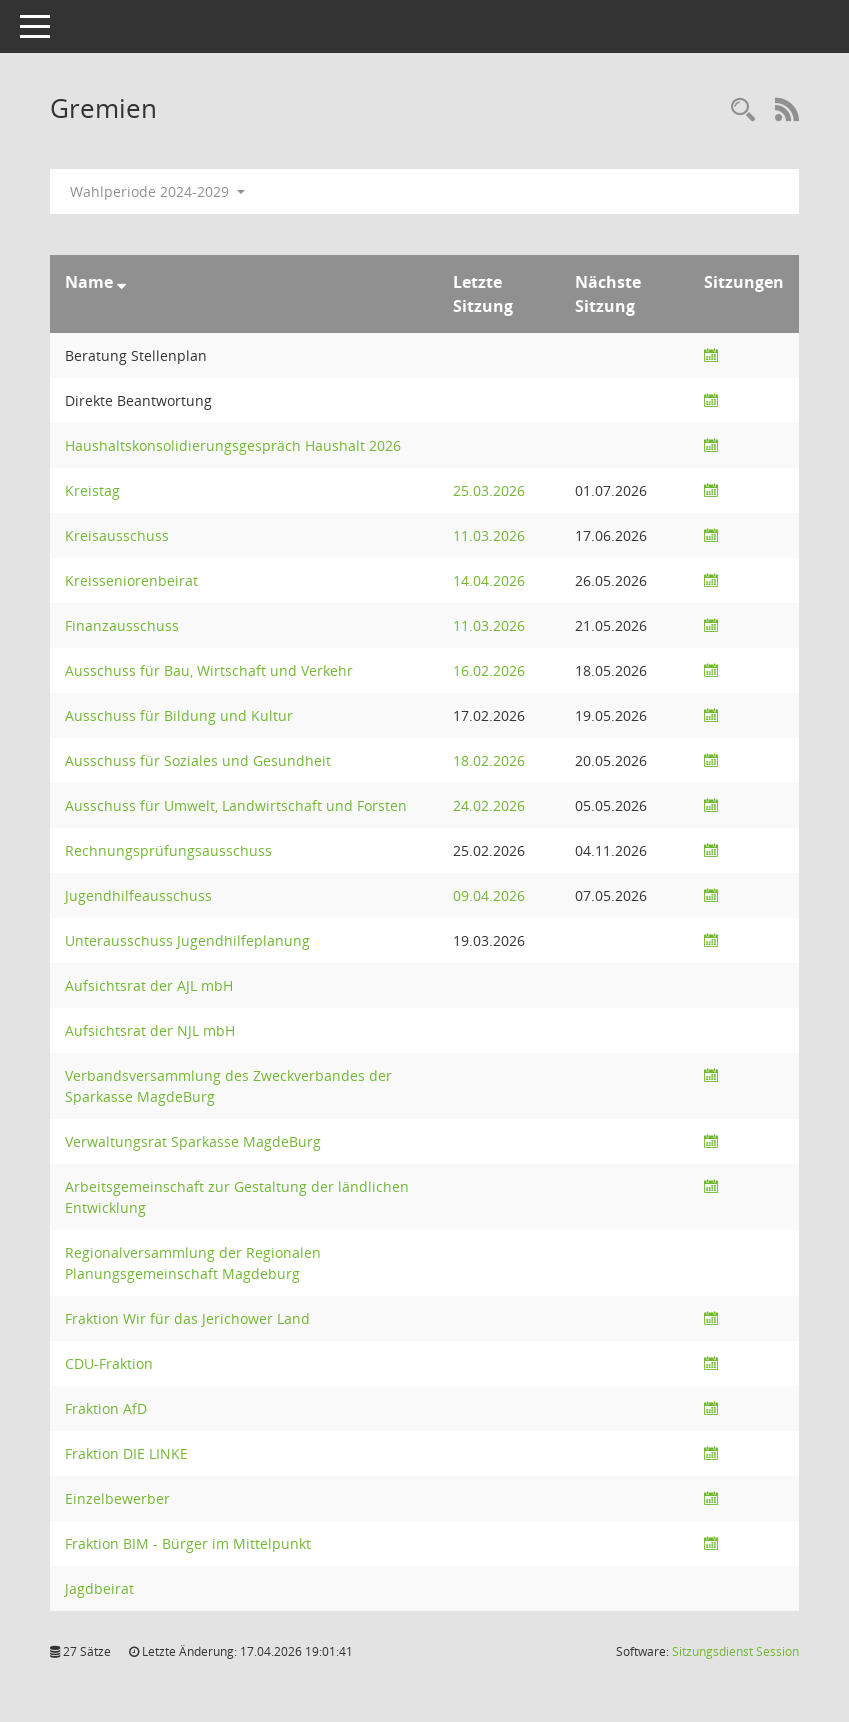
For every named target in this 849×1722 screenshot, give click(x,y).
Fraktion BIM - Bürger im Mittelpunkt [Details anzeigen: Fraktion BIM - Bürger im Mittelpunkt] (188, 1543)
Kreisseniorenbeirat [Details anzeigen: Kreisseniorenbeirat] (131, 580)
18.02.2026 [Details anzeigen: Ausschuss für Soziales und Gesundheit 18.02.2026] (489, 760)
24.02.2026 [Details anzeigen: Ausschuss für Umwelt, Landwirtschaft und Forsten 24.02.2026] (489, 805)
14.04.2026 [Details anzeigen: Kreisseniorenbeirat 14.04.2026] (489, 580)
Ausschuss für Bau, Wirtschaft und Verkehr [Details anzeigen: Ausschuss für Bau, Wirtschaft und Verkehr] (209, 670)
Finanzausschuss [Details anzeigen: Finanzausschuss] (122, 625)
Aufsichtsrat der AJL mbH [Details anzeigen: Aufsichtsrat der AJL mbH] (149, 985)
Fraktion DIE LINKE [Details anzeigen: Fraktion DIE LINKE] (126, 1453)
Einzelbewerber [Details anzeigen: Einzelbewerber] (117, 1498)
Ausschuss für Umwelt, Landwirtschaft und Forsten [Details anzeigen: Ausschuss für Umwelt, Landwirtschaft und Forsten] (236, 805)
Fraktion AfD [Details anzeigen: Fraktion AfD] (106, 1408)
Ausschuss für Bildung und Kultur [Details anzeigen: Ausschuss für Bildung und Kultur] (179, 715)
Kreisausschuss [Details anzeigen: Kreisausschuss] (117, 535)
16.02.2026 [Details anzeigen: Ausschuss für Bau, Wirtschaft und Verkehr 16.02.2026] (489, 670)
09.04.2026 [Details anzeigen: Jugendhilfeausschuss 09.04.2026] (489, 895)
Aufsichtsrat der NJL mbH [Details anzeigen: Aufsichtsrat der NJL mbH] (150, 1030)
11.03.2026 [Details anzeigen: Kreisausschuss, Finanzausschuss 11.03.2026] (489, 535)
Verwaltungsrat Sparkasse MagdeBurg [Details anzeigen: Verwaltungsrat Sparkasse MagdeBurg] (193, 1141)
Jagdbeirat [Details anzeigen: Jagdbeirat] (99, 1588)
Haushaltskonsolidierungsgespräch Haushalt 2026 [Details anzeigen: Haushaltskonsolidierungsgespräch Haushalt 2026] (233, 445)
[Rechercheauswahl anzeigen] (743, 110)
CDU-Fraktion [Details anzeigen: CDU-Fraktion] (109, 1363)
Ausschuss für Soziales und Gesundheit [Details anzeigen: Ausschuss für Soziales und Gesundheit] (198, 760)
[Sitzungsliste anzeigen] (711, 355)
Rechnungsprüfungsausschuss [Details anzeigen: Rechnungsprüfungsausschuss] (168, 850)
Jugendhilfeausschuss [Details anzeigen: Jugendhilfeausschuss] (138, 895)
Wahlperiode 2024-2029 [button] (157, 191)
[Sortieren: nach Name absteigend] (121, 282)
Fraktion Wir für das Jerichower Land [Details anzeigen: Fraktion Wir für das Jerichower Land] (187, 1318)
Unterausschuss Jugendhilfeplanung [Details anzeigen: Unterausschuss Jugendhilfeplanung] (187, 940)
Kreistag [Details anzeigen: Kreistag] (92, 490)
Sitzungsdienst (735, 1651)
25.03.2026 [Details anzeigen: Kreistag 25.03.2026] (489, 490)
